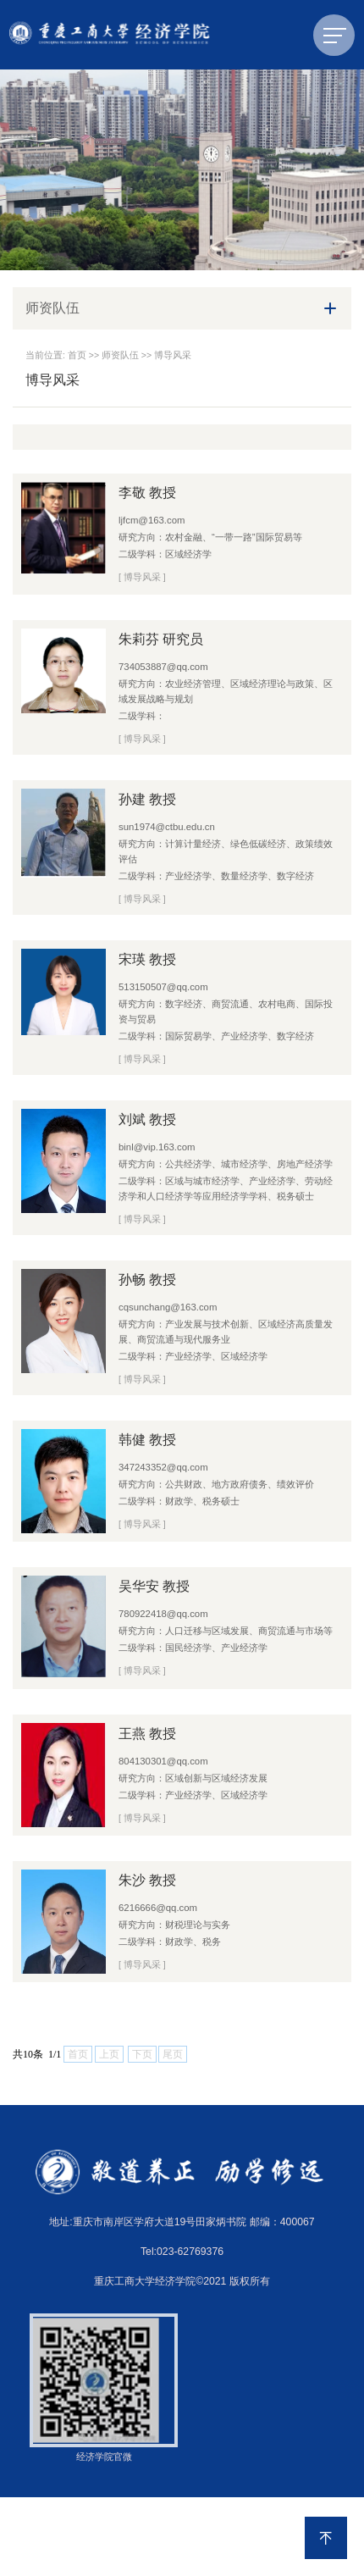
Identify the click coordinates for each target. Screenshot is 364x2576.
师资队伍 (120, 355)
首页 (77, 355)
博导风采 (172, 355)
